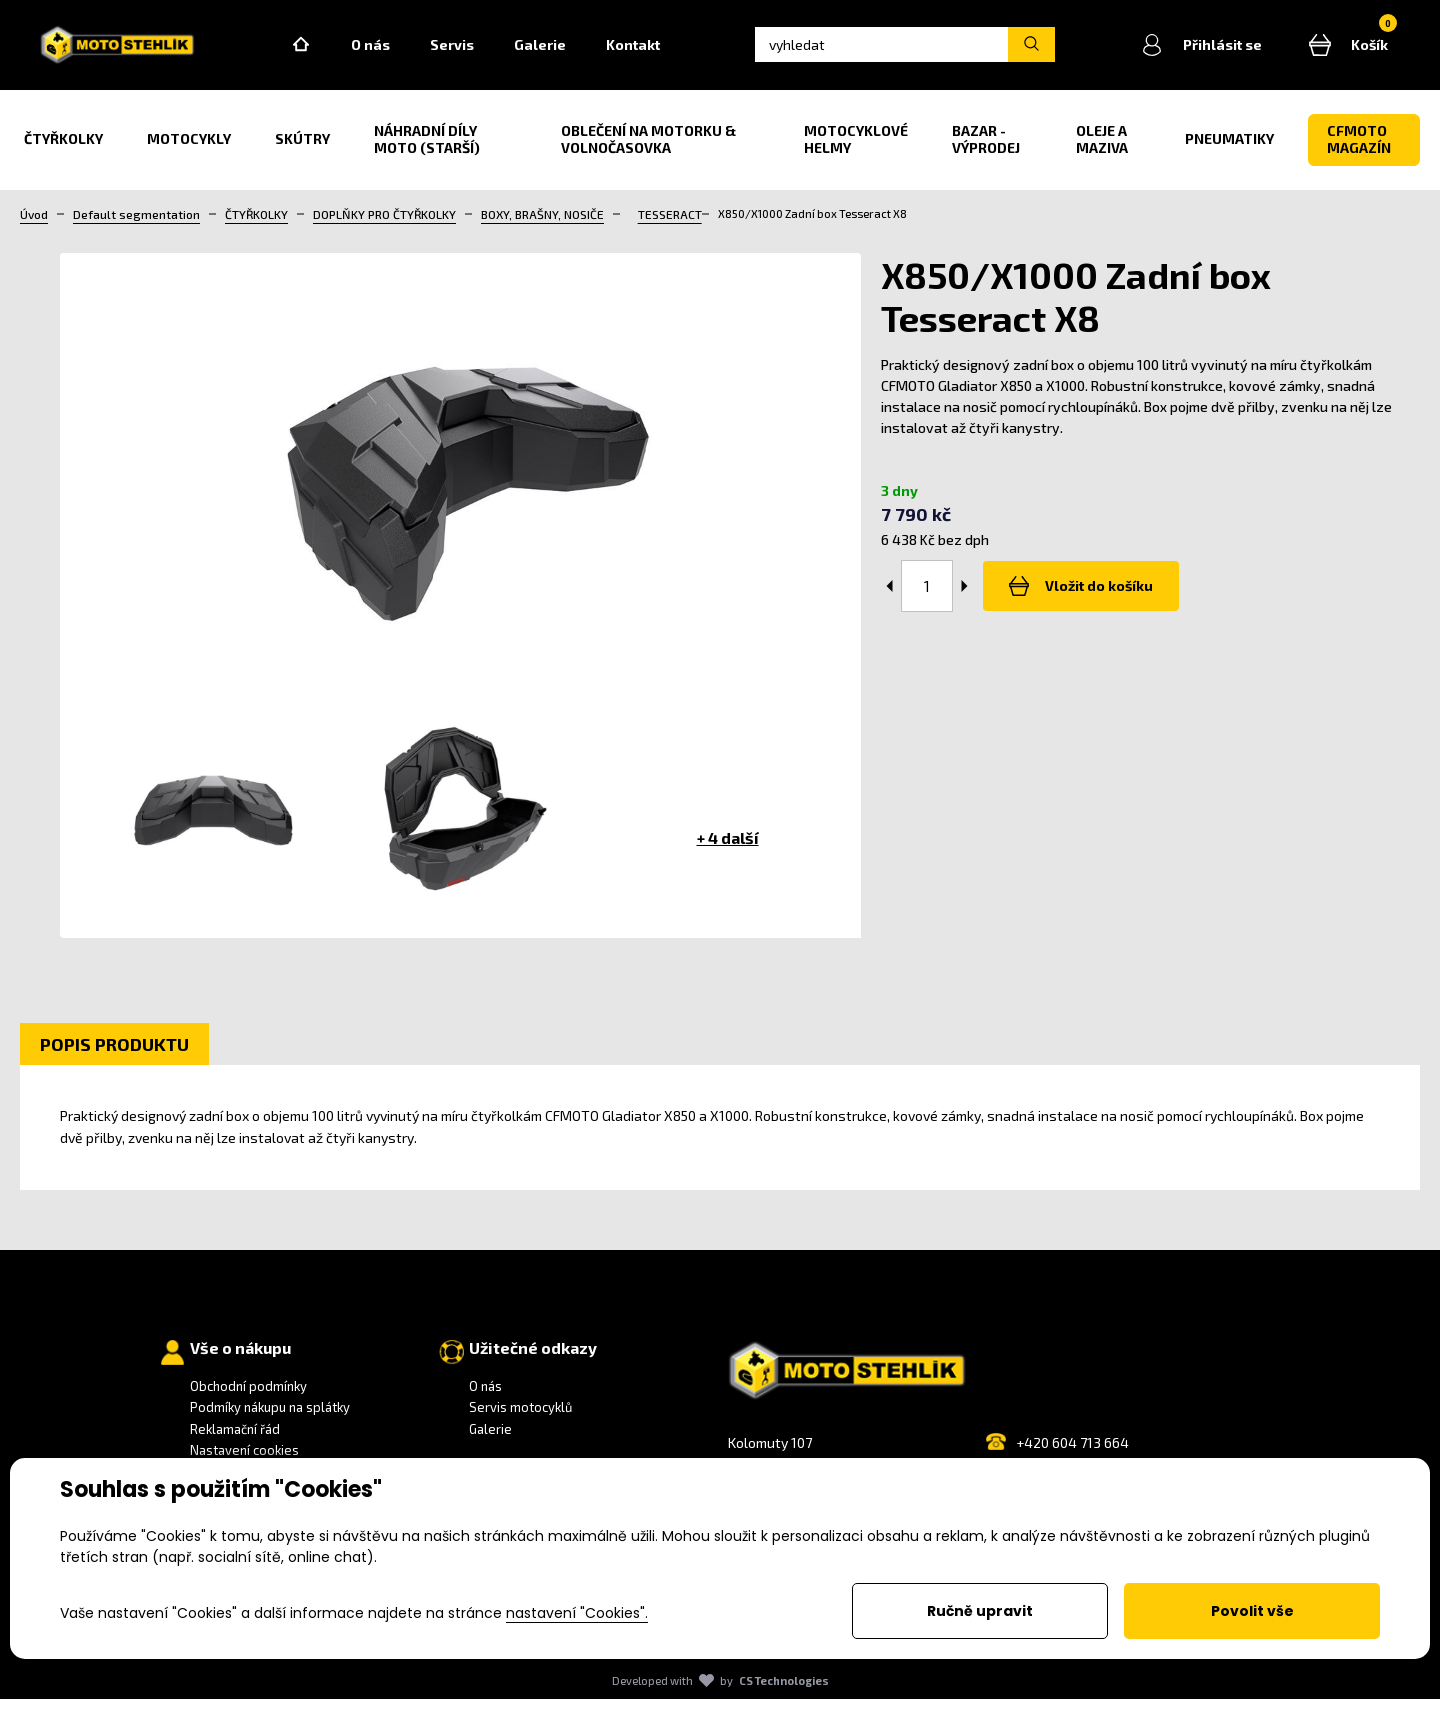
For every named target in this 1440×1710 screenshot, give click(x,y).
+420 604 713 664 (1072, 1453)
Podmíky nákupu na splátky (270, 1419)
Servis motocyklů (520, 1419)
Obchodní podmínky (248, 1397)
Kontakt (663, 50)
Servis (482, 50)
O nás (400, 50)
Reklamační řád (235, 1440)
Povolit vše (1252, 1611)
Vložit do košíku (1075, 598)
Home (331, 51)
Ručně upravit (980, 1611)
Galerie (570, 50)
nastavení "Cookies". (577, 1613)
